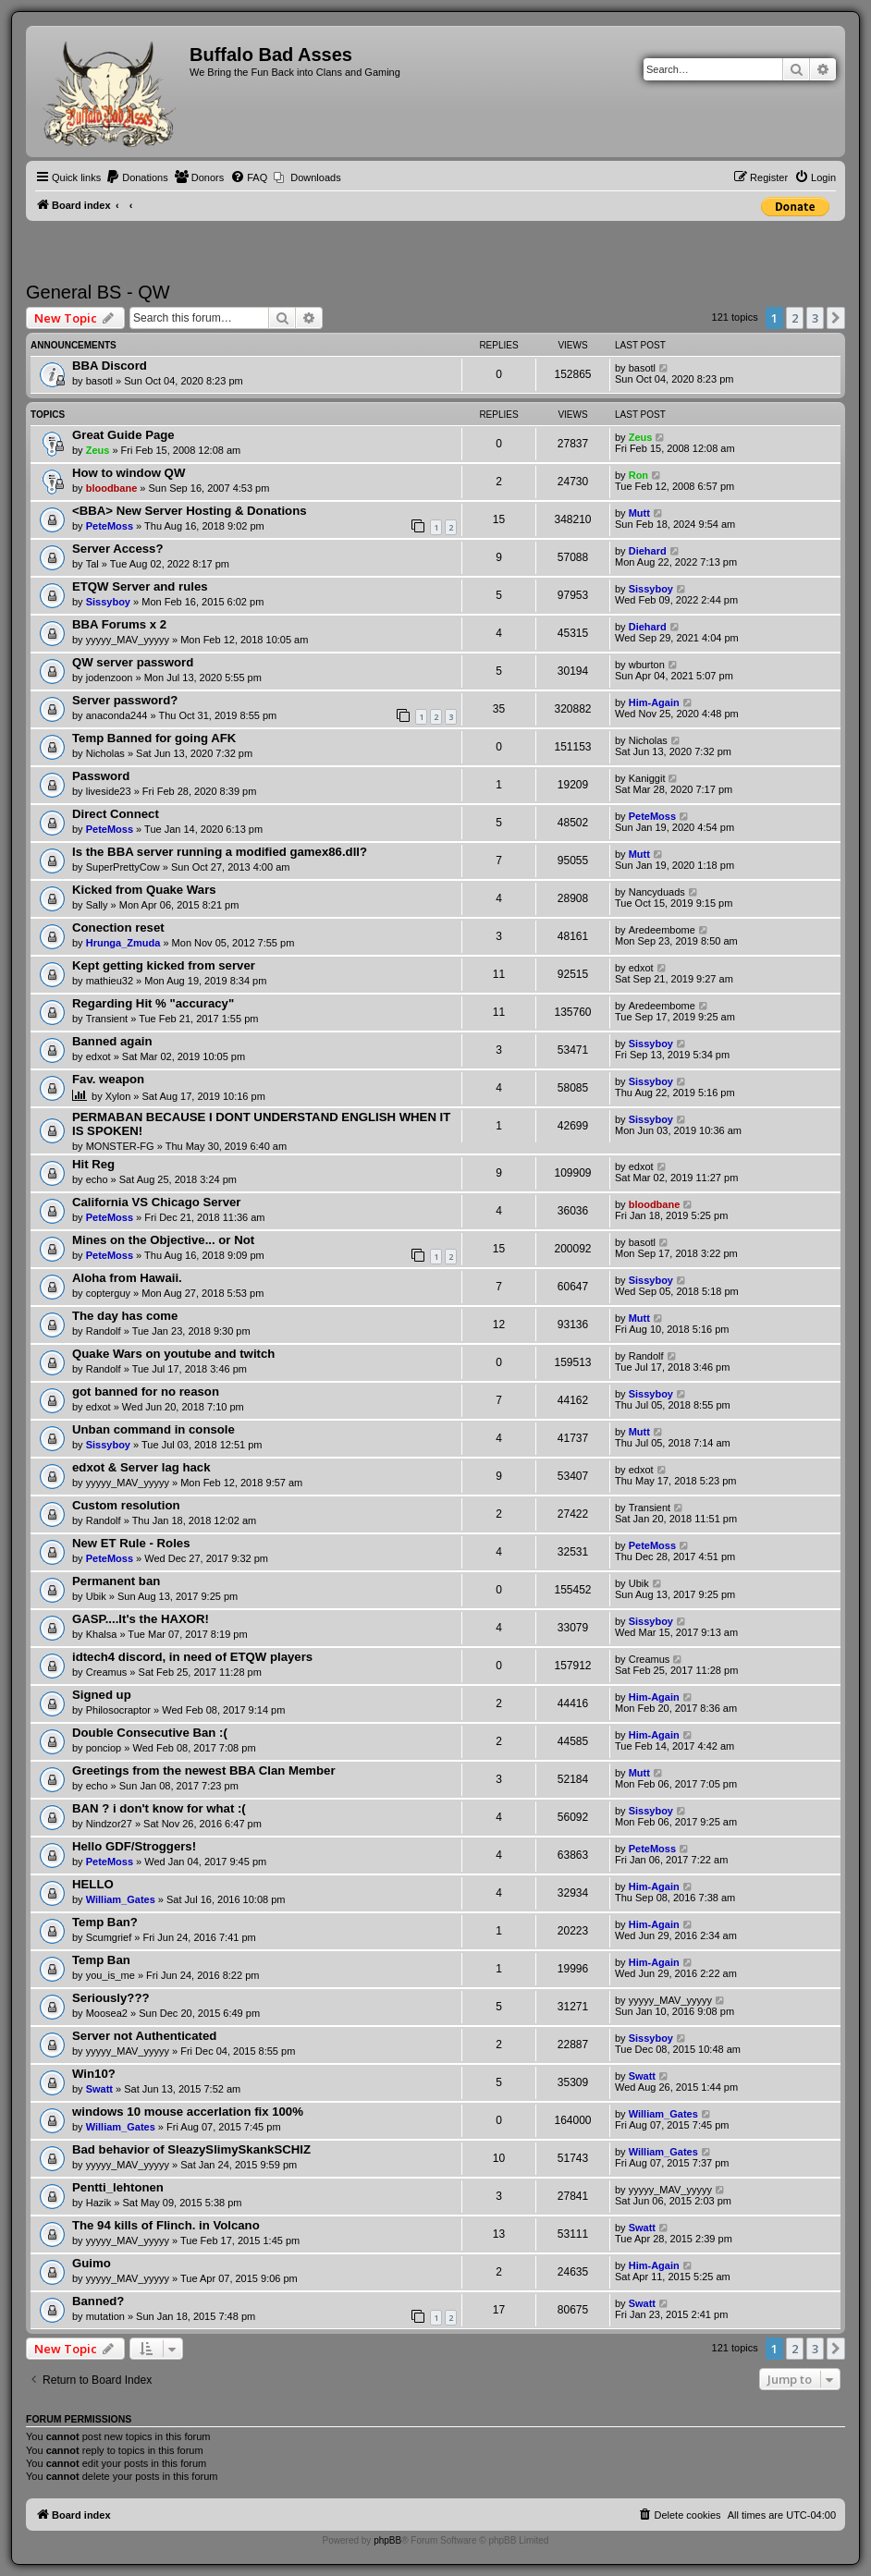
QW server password (132, 662)
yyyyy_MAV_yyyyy (127, 639)
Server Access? (118, 548)
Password (100, 776)
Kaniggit (647, 778)
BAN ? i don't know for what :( (159, 1808)
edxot (641, 967)
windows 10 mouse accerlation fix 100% (187, 2111)
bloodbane (112, 488)
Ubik (96, 1596)
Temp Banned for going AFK (154, 738)
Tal (92, 563)
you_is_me (110, 1975)
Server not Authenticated (144, 2036)
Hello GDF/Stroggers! (134, 1846)
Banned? (98, 2301)
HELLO (93, 1884)
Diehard (648, 550)
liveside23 (108, 791)
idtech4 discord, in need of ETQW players (192, 1657)
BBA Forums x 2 (119, 624)
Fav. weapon (108, 1079)
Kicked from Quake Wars (144, 890)
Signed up (101, 1695)
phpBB (387, 2540)
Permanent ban (116, 1581)
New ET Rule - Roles (131, 1543)
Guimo (91, 2263)
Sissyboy (108, 601)
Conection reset (118, 927)
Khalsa (101, 1634)
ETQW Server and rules (140, 586)
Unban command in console (153, 1429)
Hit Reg (93, 1164)
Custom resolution (126, 1505)
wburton (647, 664)
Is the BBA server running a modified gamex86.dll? (219, 852)
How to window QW (128, 473)
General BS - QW (98, 292)
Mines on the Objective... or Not (163, 1240)
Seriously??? (111, 1998)
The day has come (125, 1316)
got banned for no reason (145, 1391)
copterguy (108, 1293)
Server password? (125, 700)
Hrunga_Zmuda (123, 942)
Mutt (639, 513)
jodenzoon (109, 677)
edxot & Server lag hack (141, 1467)
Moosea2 (107, 2013)
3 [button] (815, 318)
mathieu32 (109, 980)
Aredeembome (662, 929)
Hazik (99, 2202)
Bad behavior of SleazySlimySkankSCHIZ (191, 2149)
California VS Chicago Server (156, 1202)
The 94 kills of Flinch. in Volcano (166, 2225)
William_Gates (120, 1899)
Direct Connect (115, 814)
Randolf (103, 1331)
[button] (836, 318)
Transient (107, 1018)
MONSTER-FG (120, 1146)
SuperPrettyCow (123, 867)
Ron (638, 475)
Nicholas (105, 753)
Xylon (118, 1096)
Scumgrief (109, 1937)
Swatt (99, 2088)
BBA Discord (109, 365)
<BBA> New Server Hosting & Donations (189, 511)
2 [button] (794, 318)
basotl (99, 380)
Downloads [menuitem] (315, 177)
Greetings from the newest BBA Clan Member (204, 1770)
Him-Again (654, 702)
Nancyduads (657, 891)
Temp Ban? (105, 1922)
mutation (105, 2316)
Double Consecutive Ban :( (149, 1733)
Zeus (98, 450)
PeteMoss (109, 525)
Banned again (112, 1041)
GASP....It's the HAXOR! (140, 1619)
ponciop (104, 1747)
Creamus (107, 1672)
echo (97, 1179)
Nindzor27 (109, 1823)
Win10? (94, 2074)
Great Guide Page (123, 435)
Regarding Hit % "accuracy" (153, 1003)
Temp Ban (101, 1960)
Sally (97, 904)
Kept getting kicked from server (163, 965)
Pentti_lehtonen (118, 2187)
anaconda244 (117, 715)
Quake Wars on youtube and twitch (173, 1354)
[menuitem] (136, 177)
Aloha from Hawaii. (127, 1278)
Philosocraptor (118, 1709)
